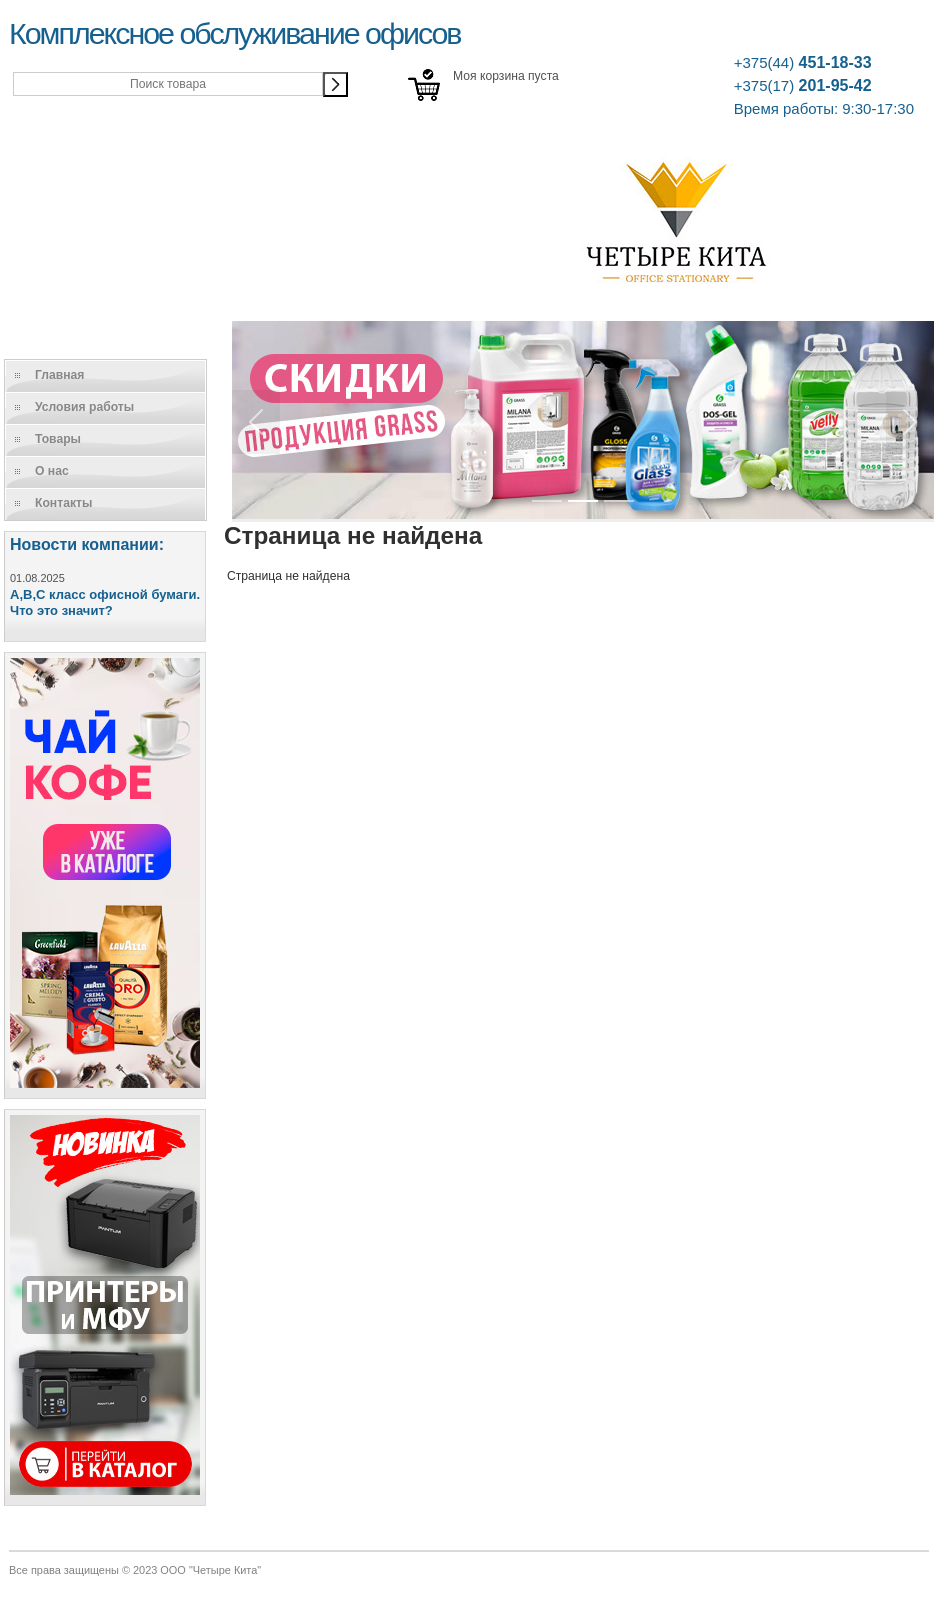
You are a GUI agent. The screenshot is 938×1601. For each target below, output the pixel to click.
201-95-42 (803, 85)
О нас (52, 471)
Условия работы (84, 407)
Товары (58, 439)
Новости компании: (87, 544)
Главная (59, 375)
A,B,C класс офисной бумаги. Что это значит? (105, 603)
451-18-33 (803, 62)
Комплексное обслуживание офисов (234, 33)
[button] (256, 422)
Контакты (63, 503)
